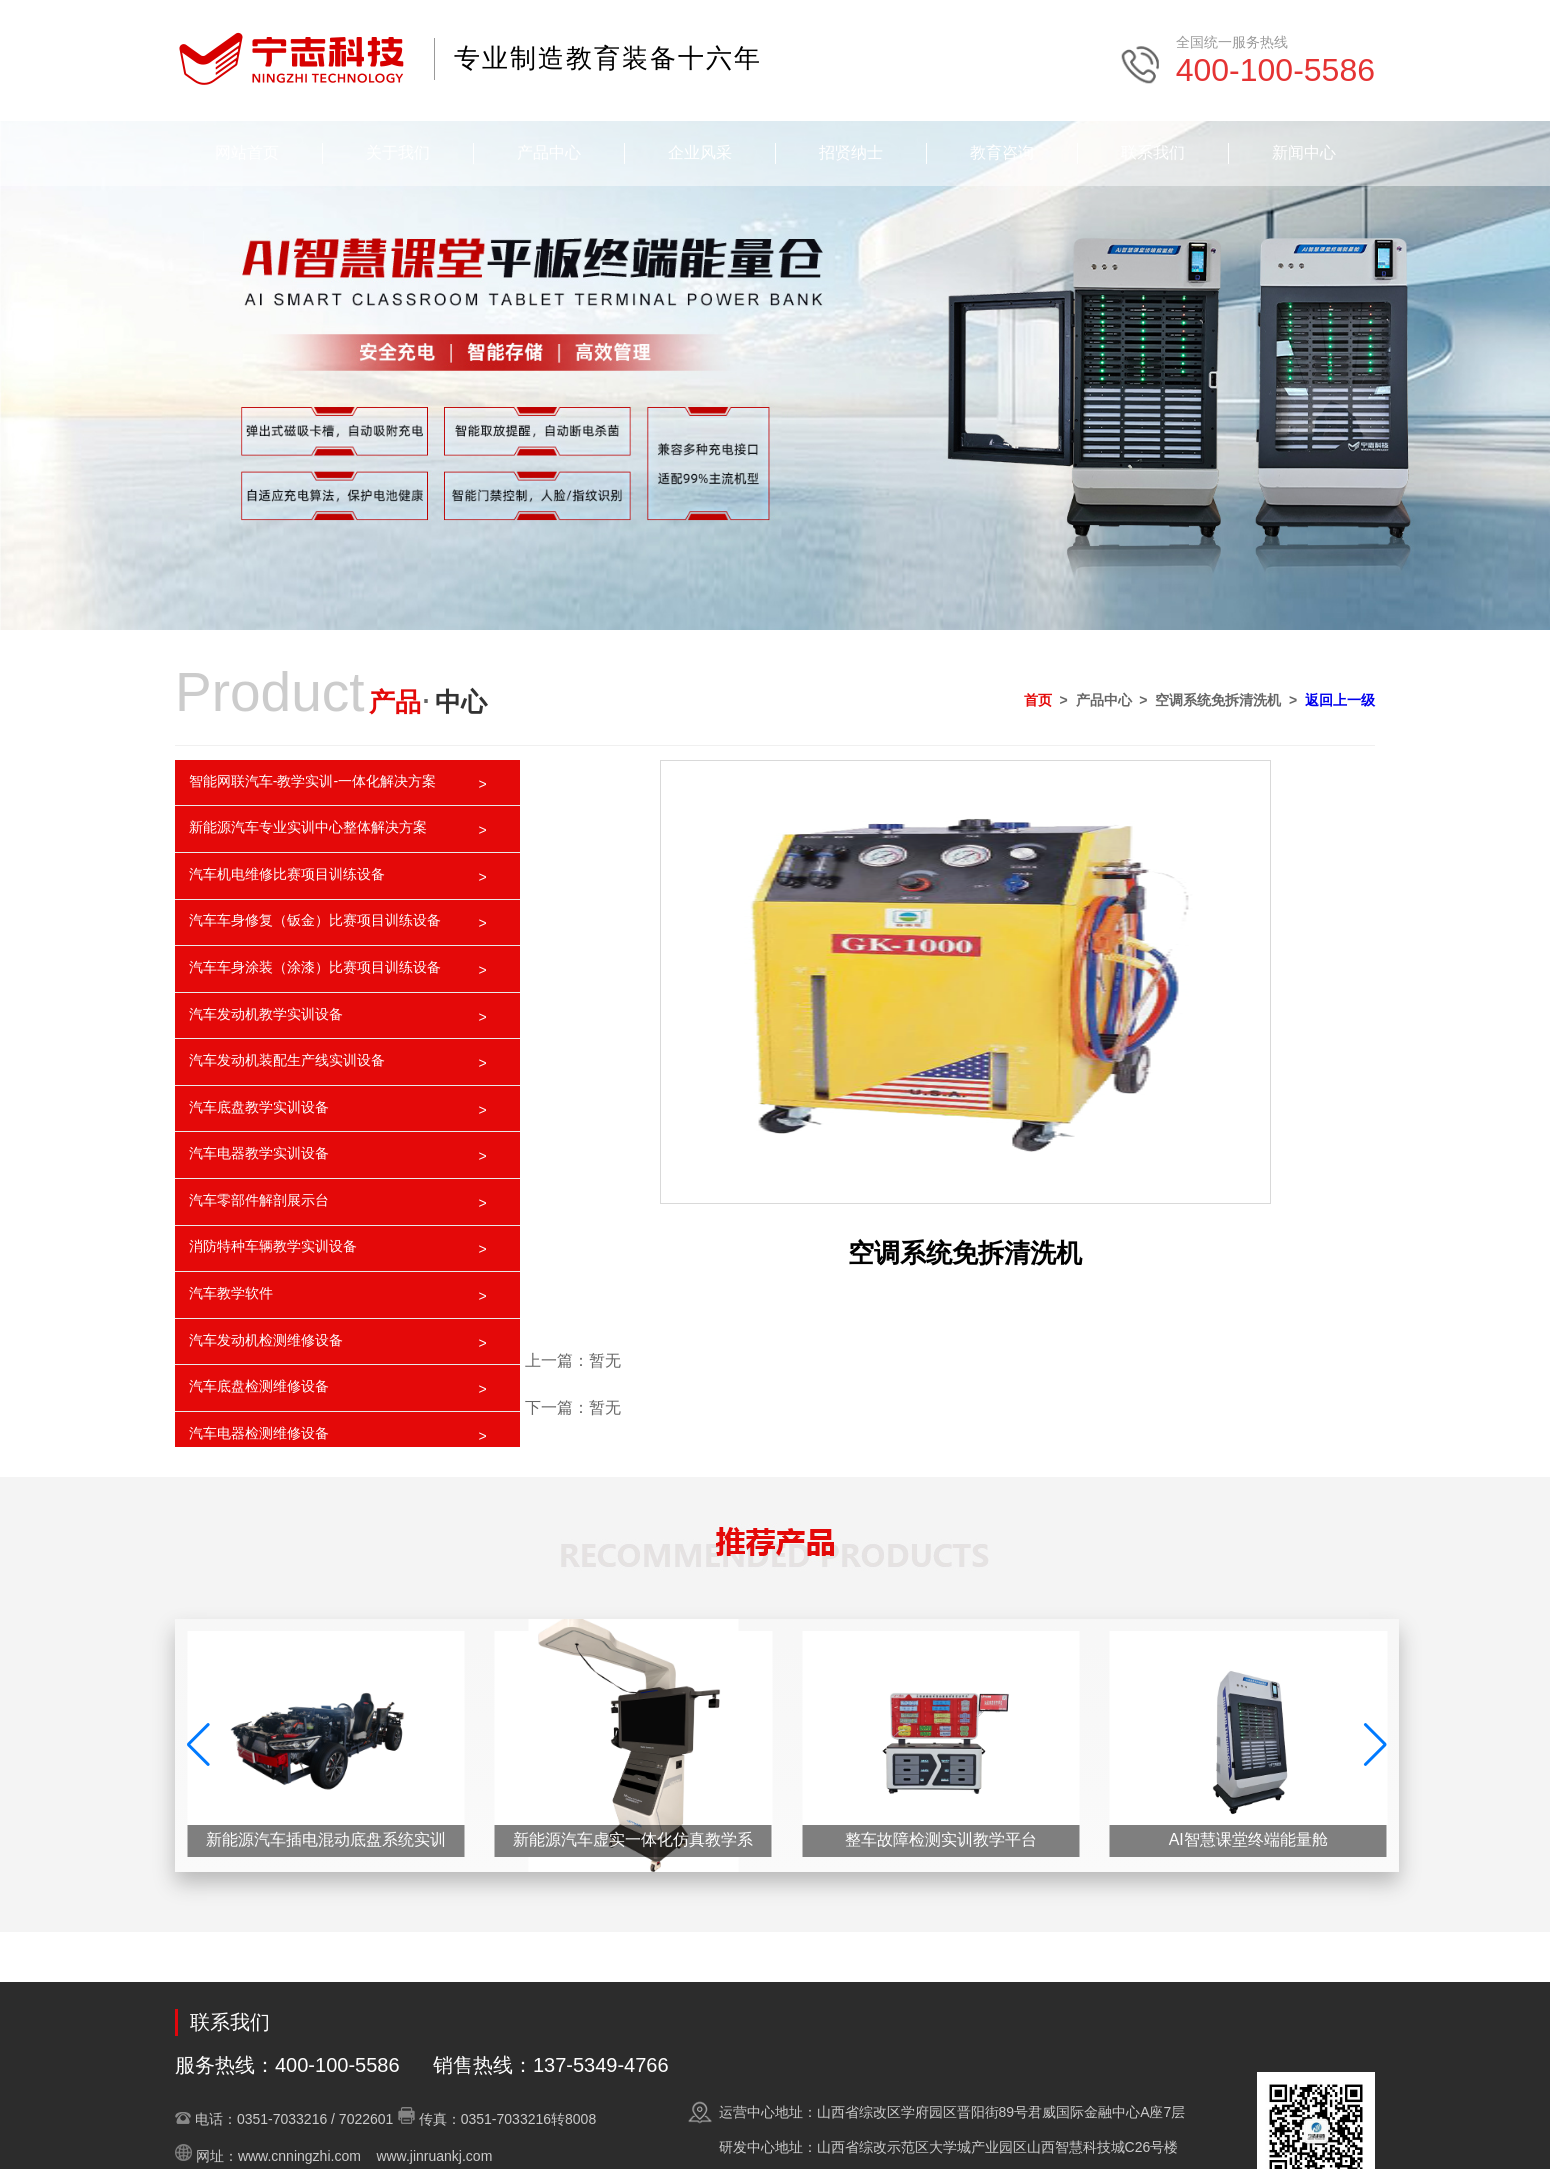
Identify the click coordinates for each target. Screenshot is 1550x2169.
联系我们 (1153, 152)
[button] (1375, 1745)
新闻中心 (1304, 152)
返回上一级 (1340, 700)
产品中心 (549, 152)
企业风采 (700, 152)
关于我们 (398, 152)
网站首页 (247, 152)
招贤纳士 (851, 152)
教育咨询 (1002, 152)
